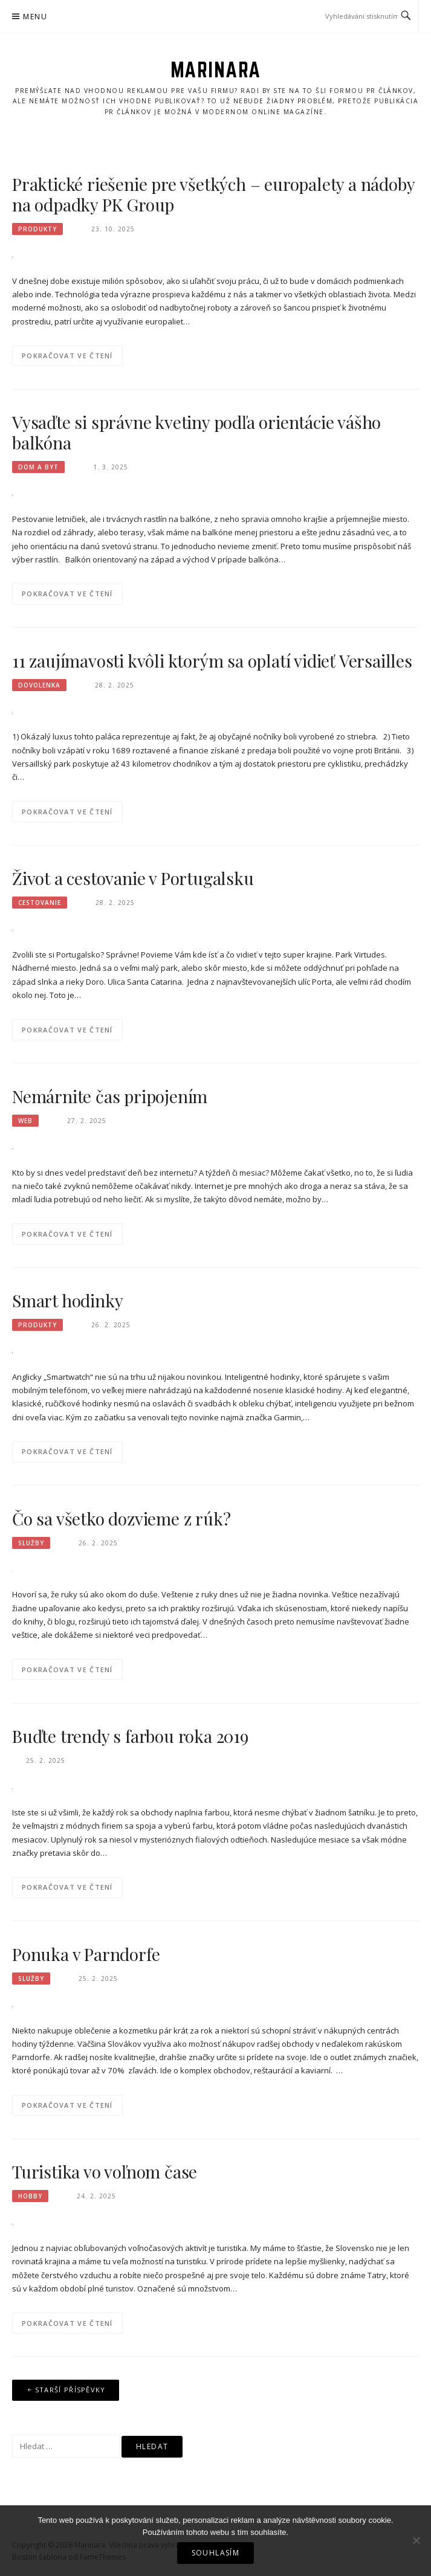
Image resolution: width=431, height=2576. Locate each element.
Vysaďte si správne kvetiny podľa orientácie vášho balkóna (196, 432)
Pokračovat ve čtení (67, 355)
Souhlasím (216, 2553)
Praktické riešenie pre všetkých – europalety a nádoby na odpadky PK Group (213, 194)
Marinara (215, 69)
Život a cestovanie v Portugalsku (133, 878)
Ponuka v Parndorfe (86, 1954)
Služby (31, 1543)
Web (25, 1120)
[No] (416, 2540)
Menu (35, 16)
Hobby (30, 2196)
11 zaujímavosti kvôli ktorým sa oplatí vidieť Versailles (212, 660)
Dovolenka (39, 685)
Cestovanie (39, 902)
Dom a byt (38, 467)
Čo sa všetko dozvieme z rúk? (121, 1518)
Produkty (37, 229)
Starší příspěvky (70, 2389)
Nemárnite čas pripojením (109, 1096)
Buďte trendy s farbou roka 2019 (130, 1736)
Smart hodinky (67, 1300)
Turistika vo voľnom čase (104, 2171)
